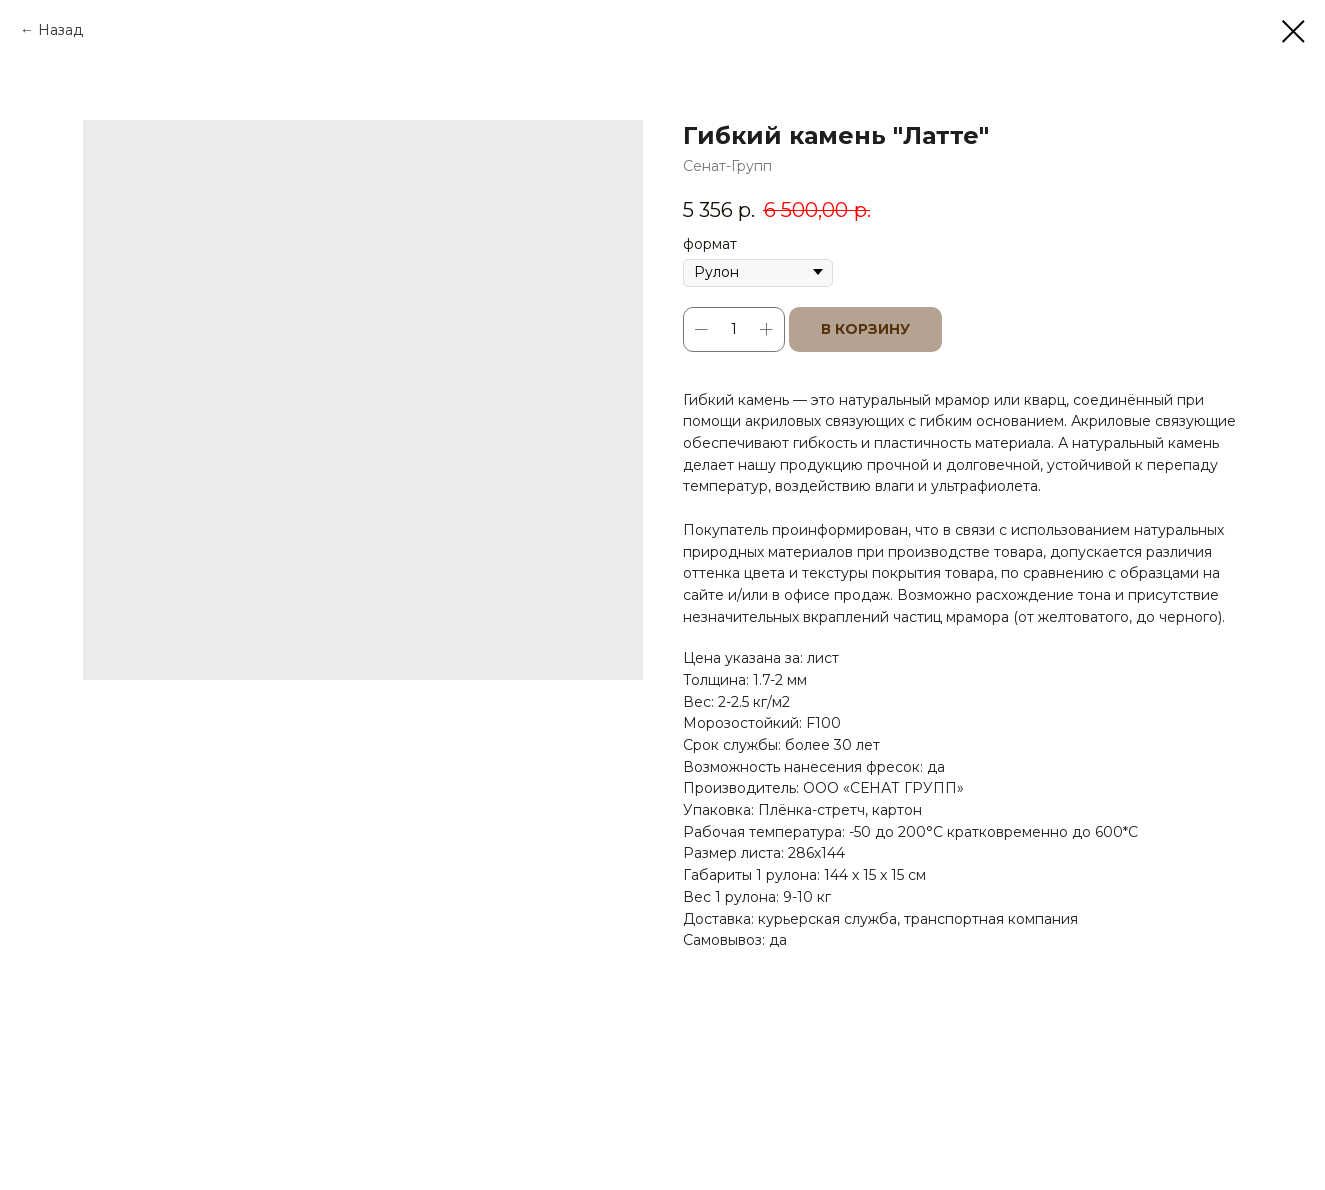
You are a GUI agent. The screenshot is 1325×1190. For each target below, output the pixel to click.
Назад (60, 30)
